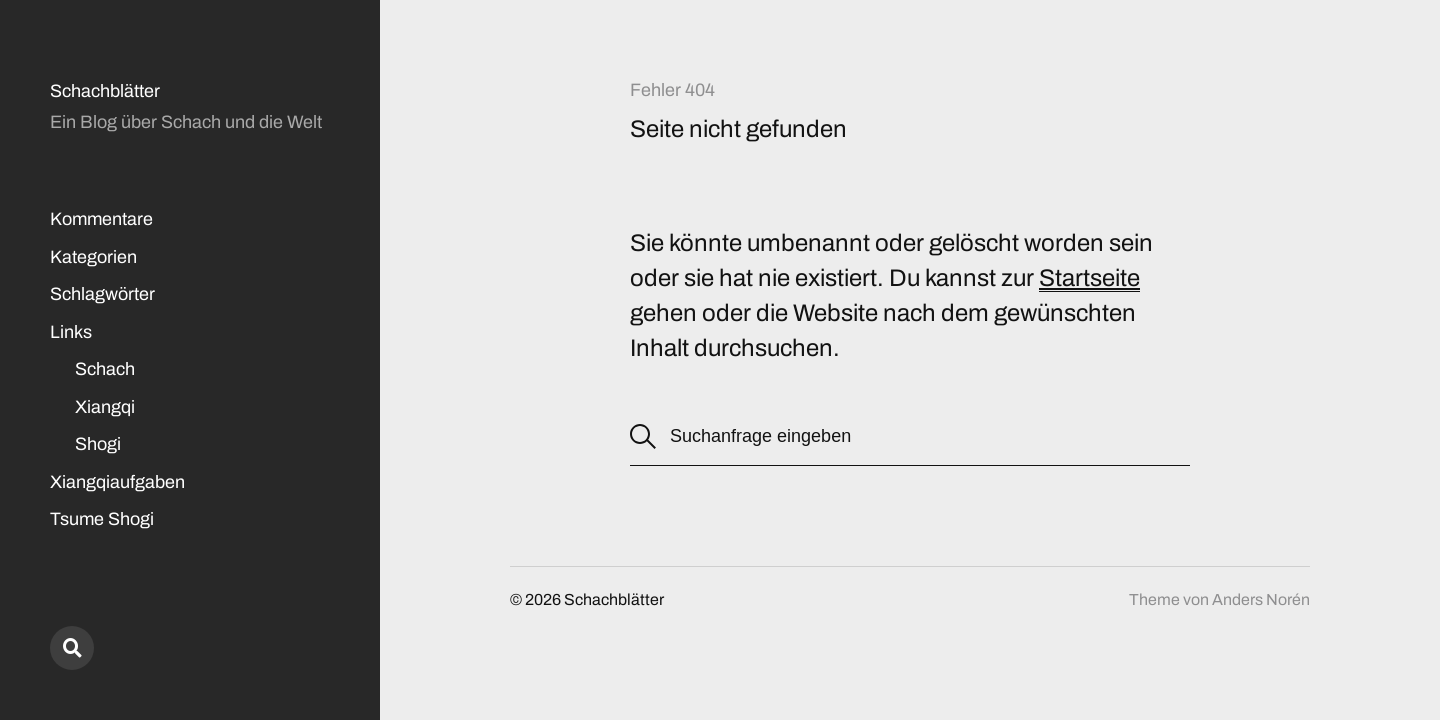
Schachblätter (105, 91)
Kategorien (93, 257)
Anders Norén (1261, 599)
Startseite (1089, 278)
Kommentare (101, 219)
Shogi (98, 444)
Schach (105, 369)
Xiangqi (105, 407)
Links (71, 332)
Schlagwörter (102, 294)
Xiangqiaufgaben (117, 482)
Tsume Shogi (102, 519)
